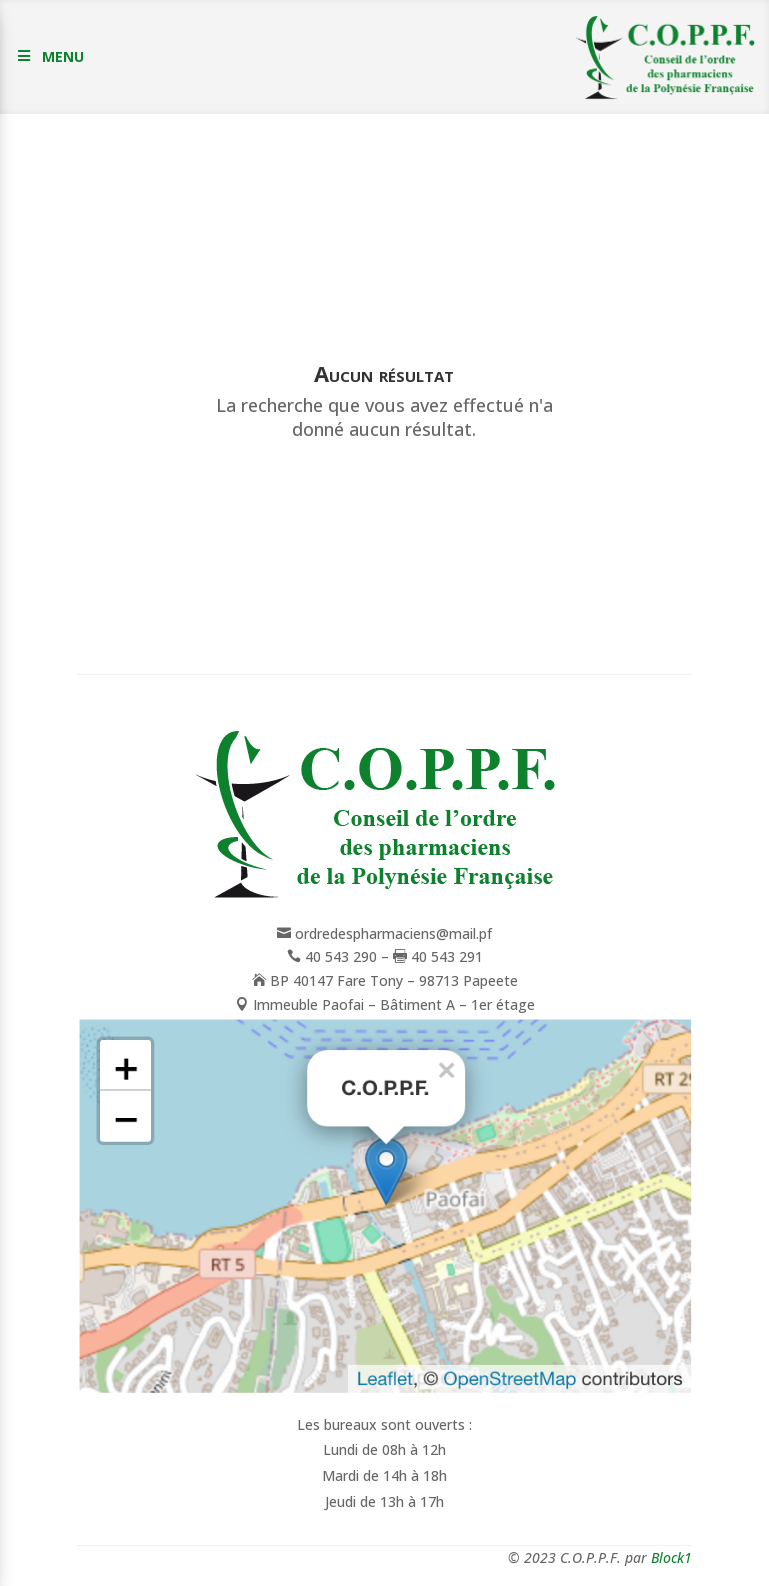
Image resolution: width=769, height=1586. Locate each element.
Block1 (671, 1557)
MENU (63, 56)
